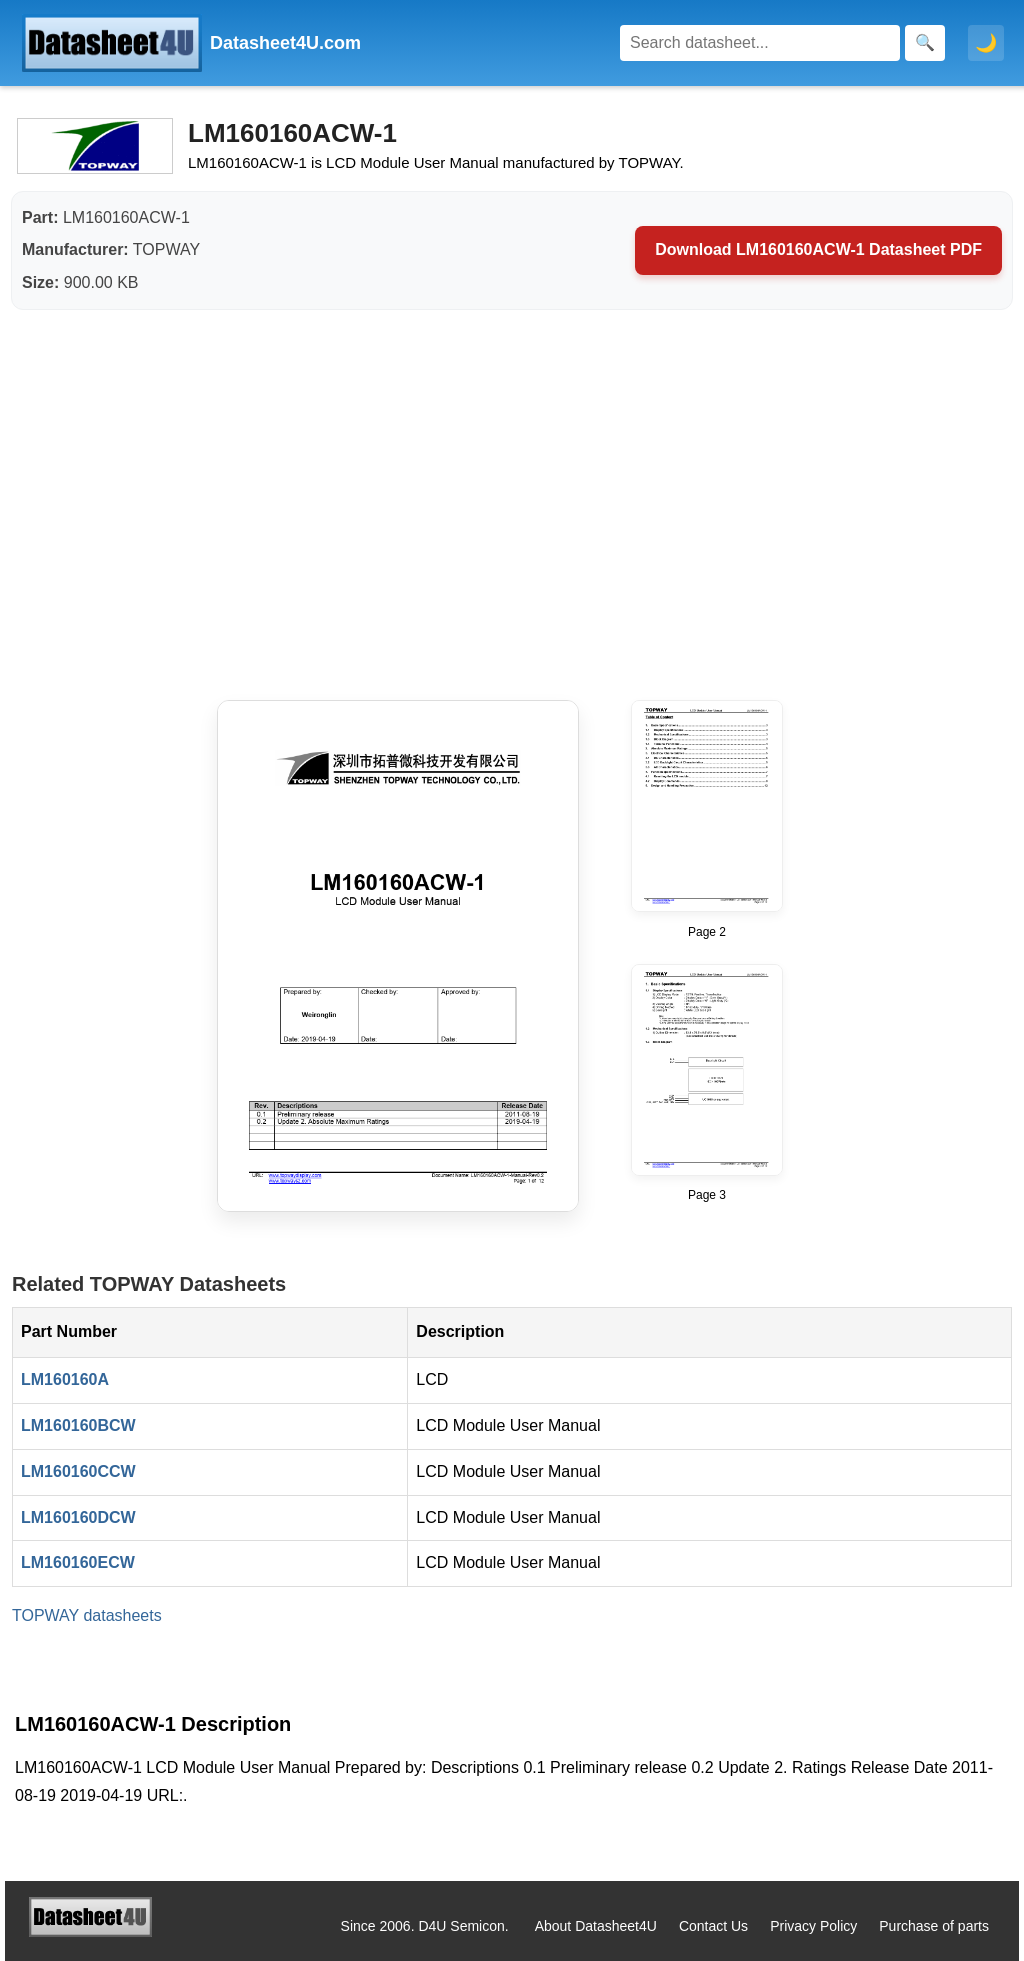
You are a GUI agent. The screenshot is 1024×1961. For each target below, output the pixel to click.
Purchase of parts (934, 1926)
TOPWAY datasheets (87, 1615)
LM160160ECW (78, 1562)
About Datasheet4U (596, 1926)
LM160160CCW (78, 1471)
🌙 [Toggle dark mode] (986, 43)
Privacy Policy (813, 1926)
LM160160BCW (78, 1425)
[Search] (760, 43)
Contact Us (713, 1926)
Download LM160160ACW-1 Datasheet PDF (818, 249)
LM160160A (65, 1379)
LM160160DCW (78, 1517)
